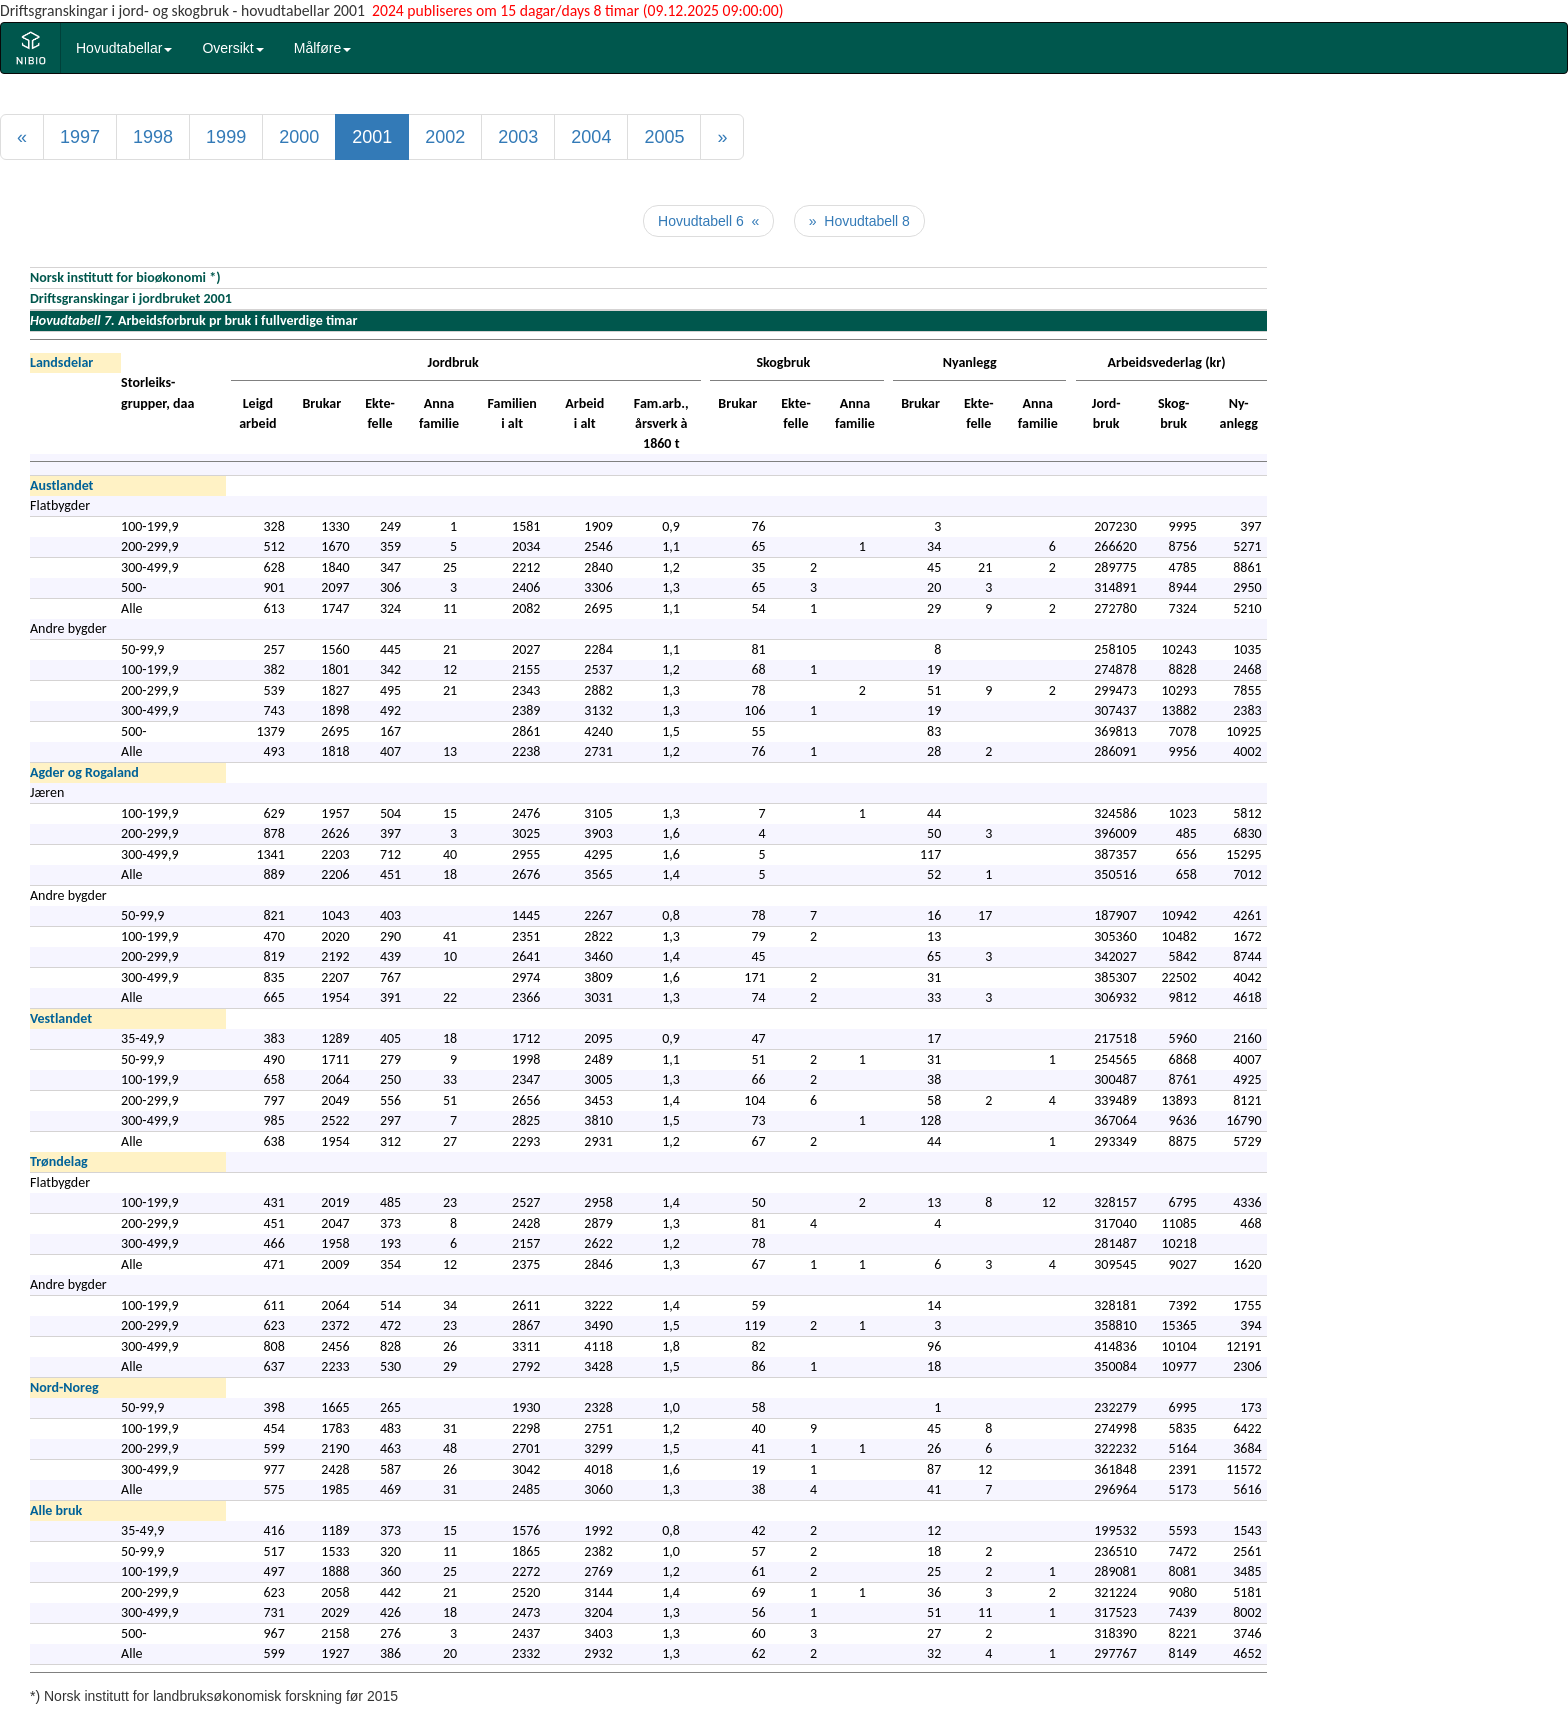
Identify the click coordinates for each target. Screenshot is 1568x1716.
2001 (372, 137)
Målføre (322, 48)
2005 (664, 137)
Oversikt (232, 48)
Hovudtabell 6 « (708, 221)
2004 (591, 137)
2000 (299, 137)
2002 (445, 137)
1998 (153, 137)
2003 (518, 137)
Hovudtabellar (124, 48)
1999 (226, 137)
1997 (80, 137)
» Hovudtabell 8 (859, 221)
